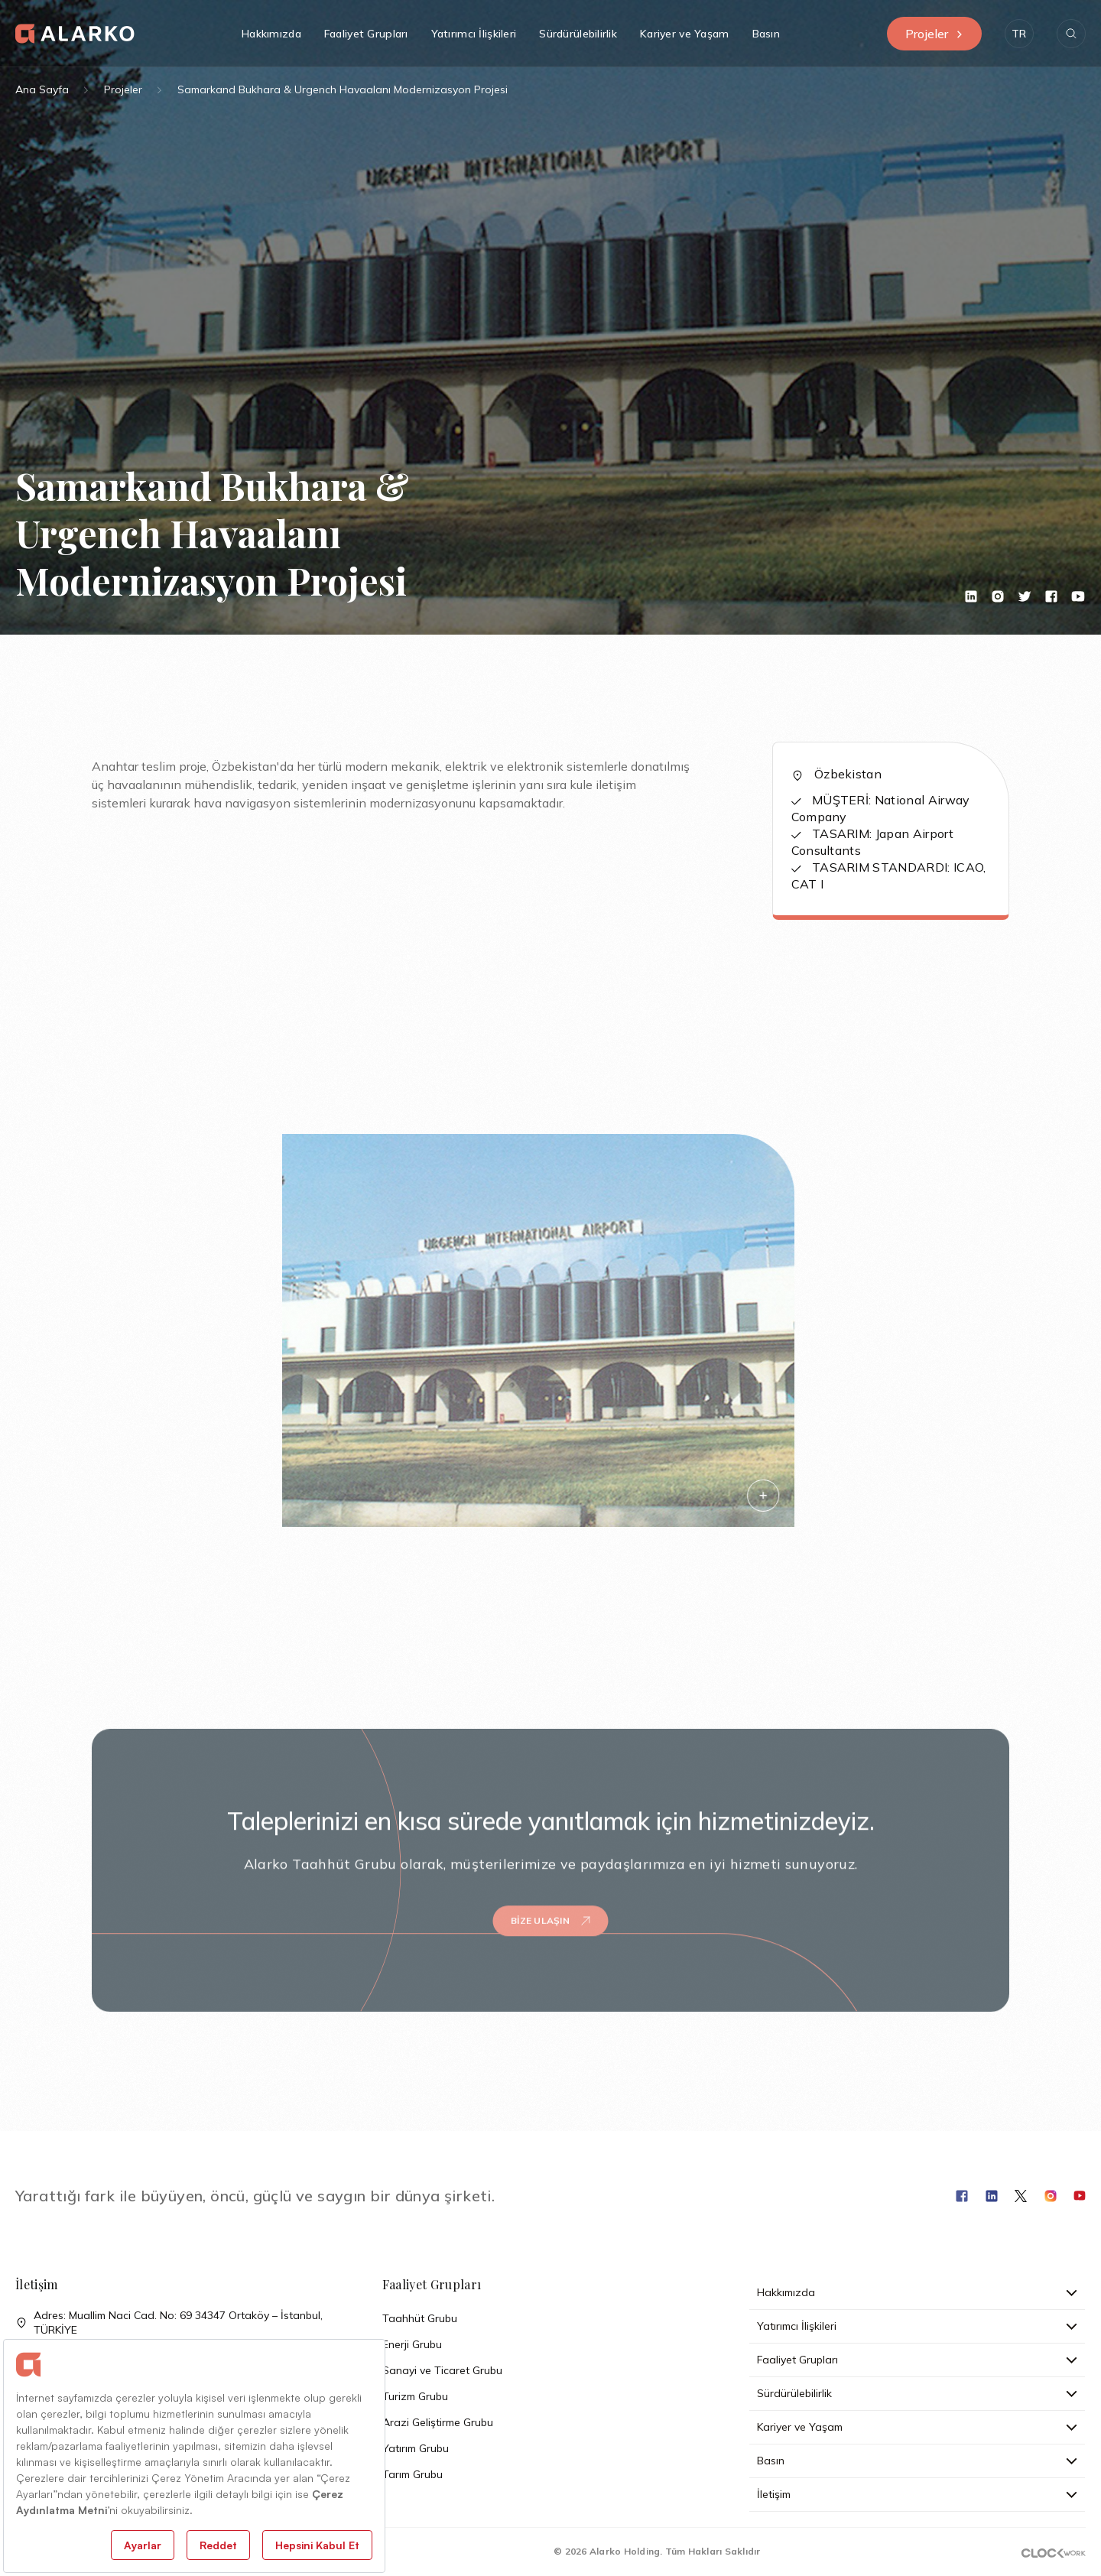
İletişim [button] (917, 2494)
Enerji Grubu (412, 2344)
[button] (1019, 33)
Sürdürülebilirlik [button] (578, 34)
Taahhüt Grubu (419, 2318)
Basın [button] (766, 34)
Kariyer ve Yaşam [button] (684, 34)
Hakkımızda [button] (271, 34)
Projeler (934, 33)
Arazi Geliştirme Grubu (437, 2422)
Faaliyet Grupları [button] (366, 34)
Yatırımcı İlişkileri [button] (474, 34)
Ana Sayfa (42, 89)
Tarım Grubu (412, 2474)
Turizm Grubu (415, 2396)
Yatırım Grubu (415, 2448)
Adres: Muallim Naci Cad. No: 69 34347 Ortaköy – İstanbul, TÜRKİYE (169, 2322)
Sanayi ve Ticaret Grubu (442, 2370)
